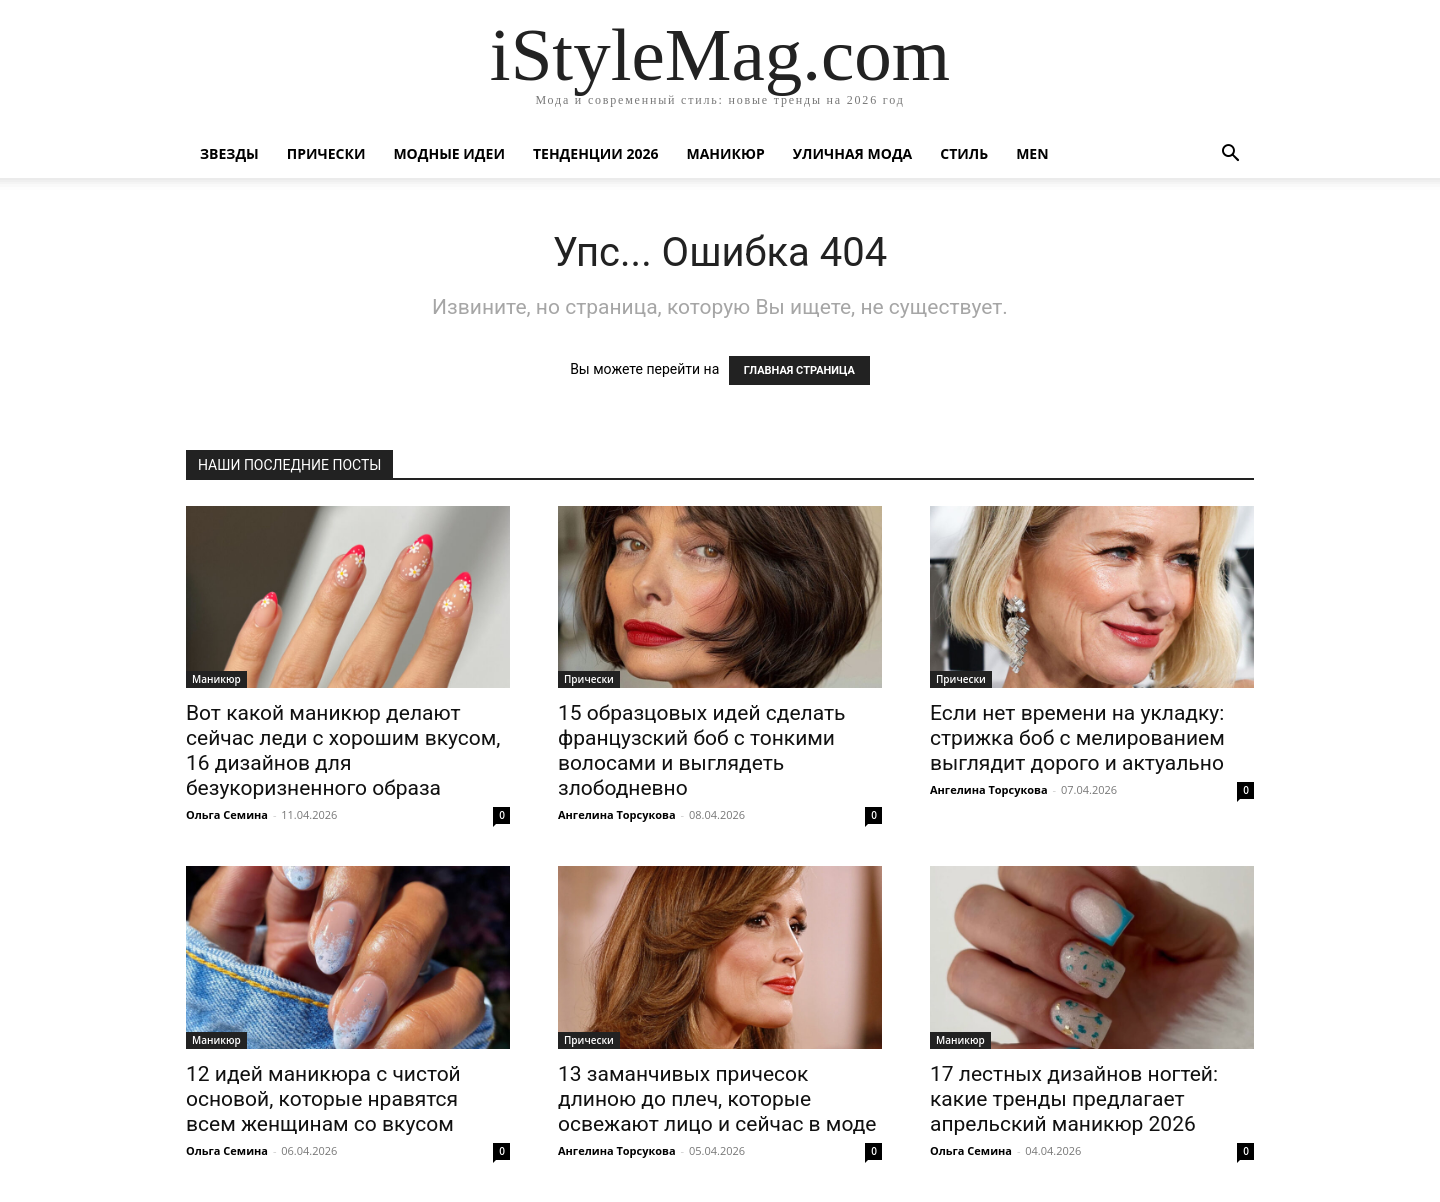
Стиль (964, 153)
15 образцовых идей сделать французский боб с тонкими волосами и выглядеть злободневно (701, 750)
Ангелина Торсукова (617, 814)
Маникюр (726, 153)
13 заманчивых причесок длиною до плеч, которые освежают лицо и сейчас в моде (717, 1099)
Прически (326, 153)
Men (1032, 153)
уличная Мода (852, 153)
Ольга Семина (227, 814)
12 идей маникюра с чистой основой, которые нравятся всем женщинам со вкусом (323, 1099)
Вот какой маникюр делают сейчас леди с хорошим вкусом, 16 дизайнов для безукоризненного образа (343, 750)
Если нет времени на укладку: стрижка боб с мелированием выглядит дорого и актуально (1077, 738)
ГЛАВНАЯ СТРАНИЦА (799, 370)
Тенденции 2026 (596, 153)
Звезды (229, 153)
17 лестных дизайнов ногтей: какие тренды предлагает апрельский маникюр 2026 (1074, 1099)
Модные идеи (449, 153)
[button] (1230, 155)
